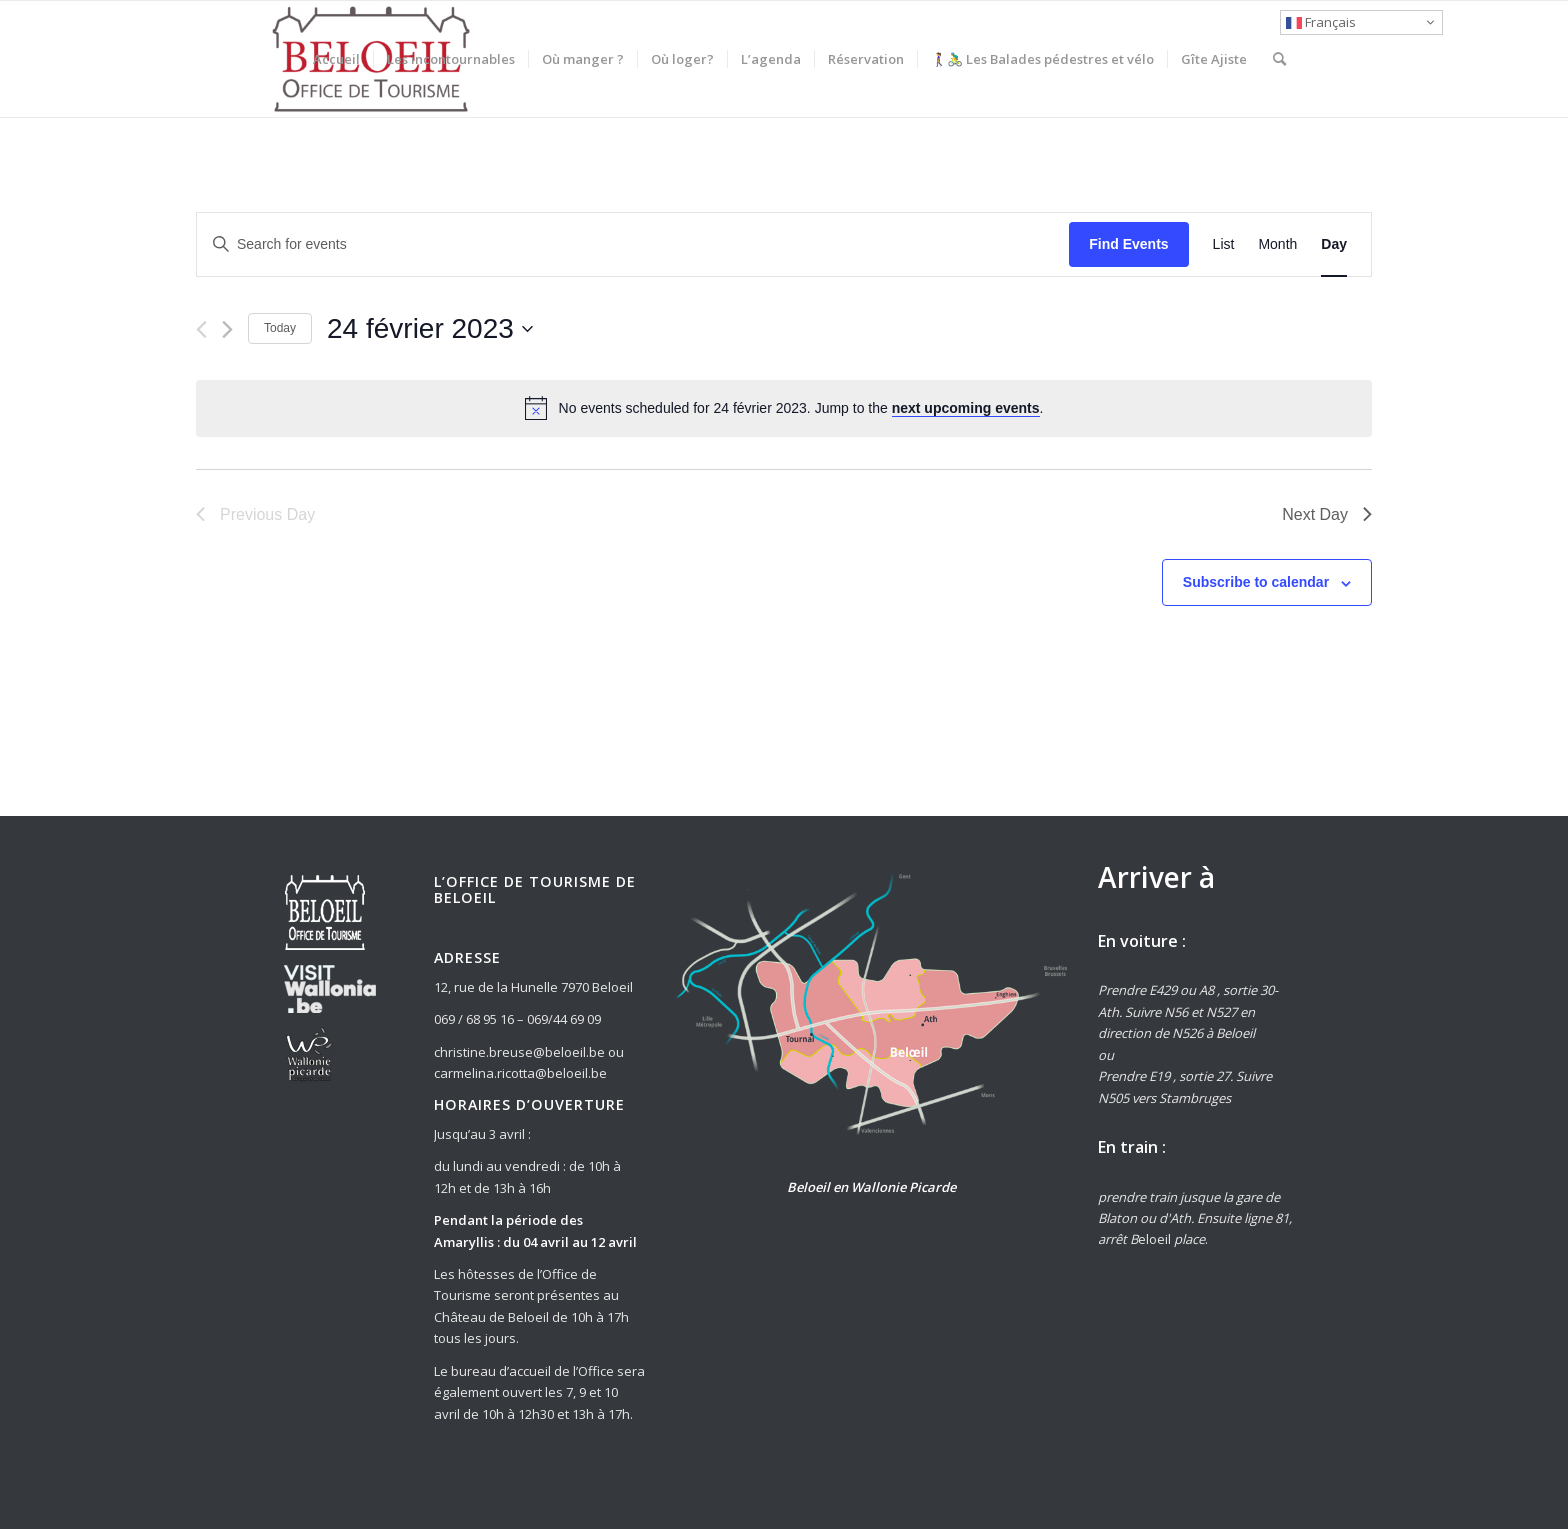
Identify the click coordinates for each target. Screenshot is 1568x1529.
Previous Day (255, 514)
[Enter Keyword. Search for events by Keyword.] (633, 244)
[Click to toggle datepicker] (430, 329)
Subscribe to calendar (1256, 582)
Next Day (1327, 514)
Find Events (1128, 244)
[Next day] (227, 329)
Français (1321, 22)
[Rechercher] (1279, 59)
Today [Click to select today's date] (280, 328)
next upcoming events (966, 408)
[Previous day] (201, 329)
